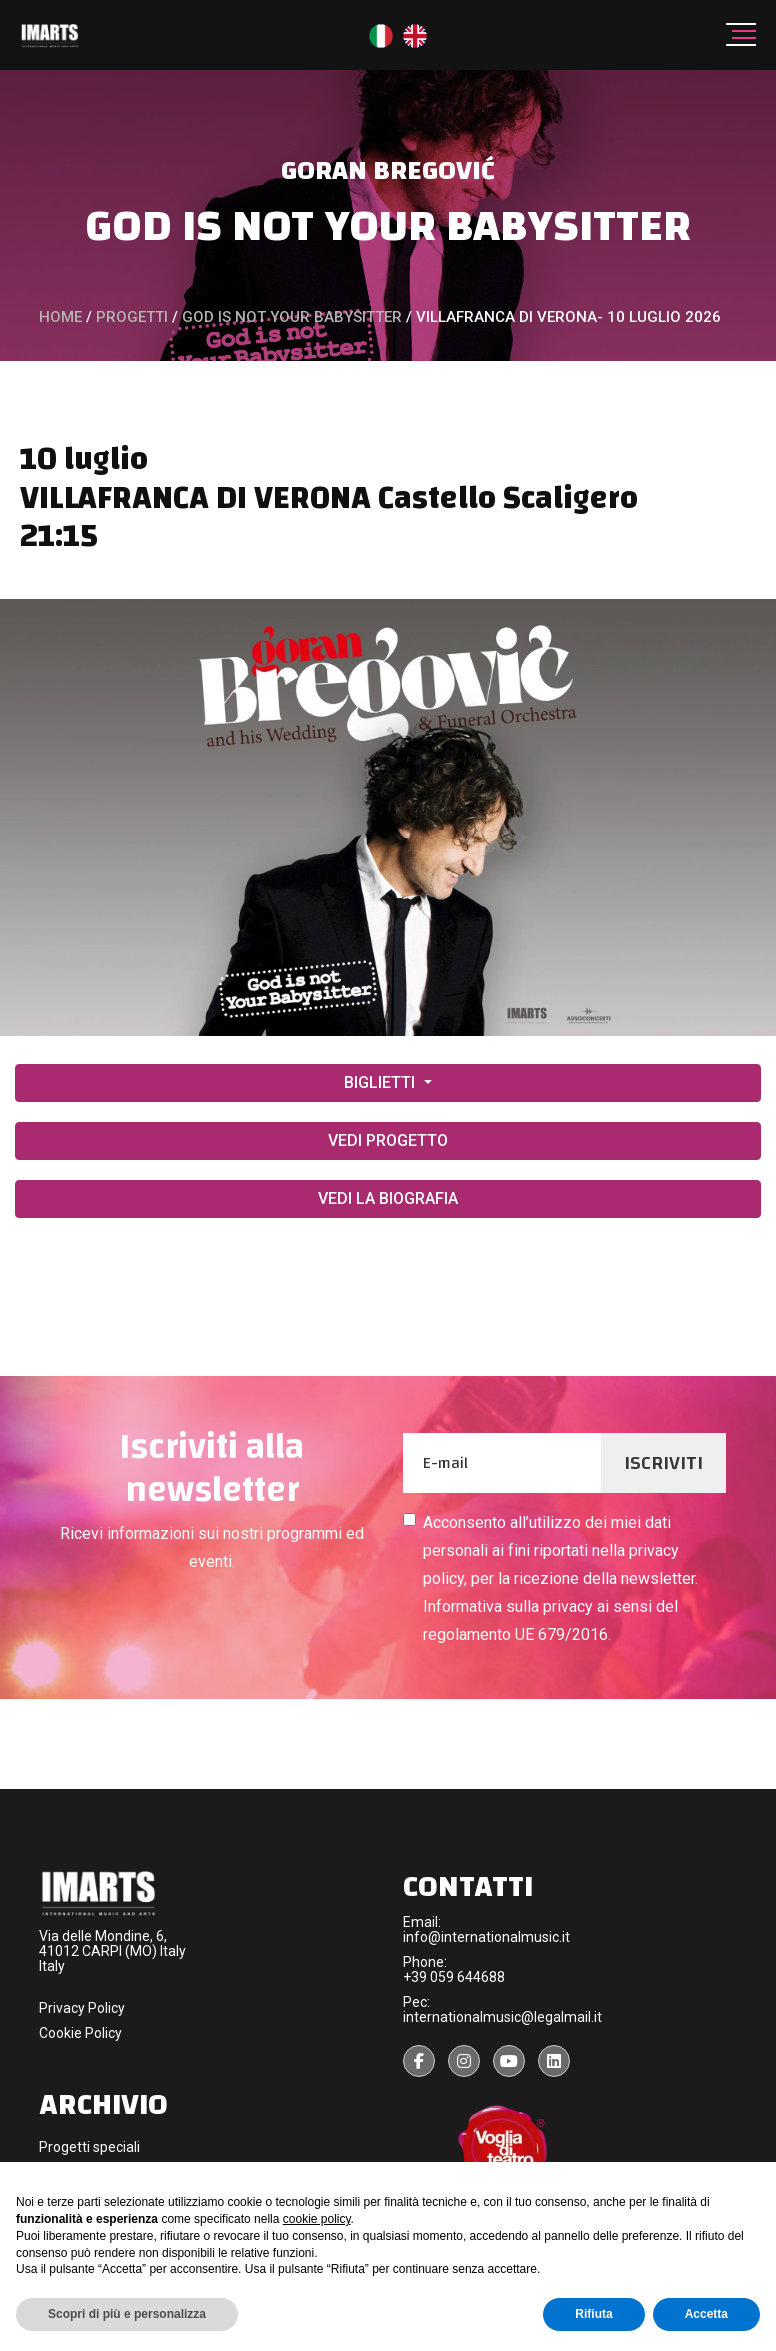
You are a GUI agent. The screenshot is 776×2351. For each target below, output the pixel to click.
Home (60, 317)
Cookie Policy (80, 2033)
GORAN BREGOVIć (388, 171)
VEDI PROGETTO (388, 1140)
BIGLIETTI (381, 1082)
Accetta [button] (706, 2314)
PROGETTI (132, 317)
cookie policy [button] (317, 2219)
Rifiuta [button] (593, 2314)
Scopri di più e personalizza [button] (127, 2314)
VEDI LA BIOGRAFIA (388, 1198)
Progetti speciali (89, 2147)
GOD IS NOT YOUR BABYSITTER (388, 225)
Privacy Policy (82, 2008)
